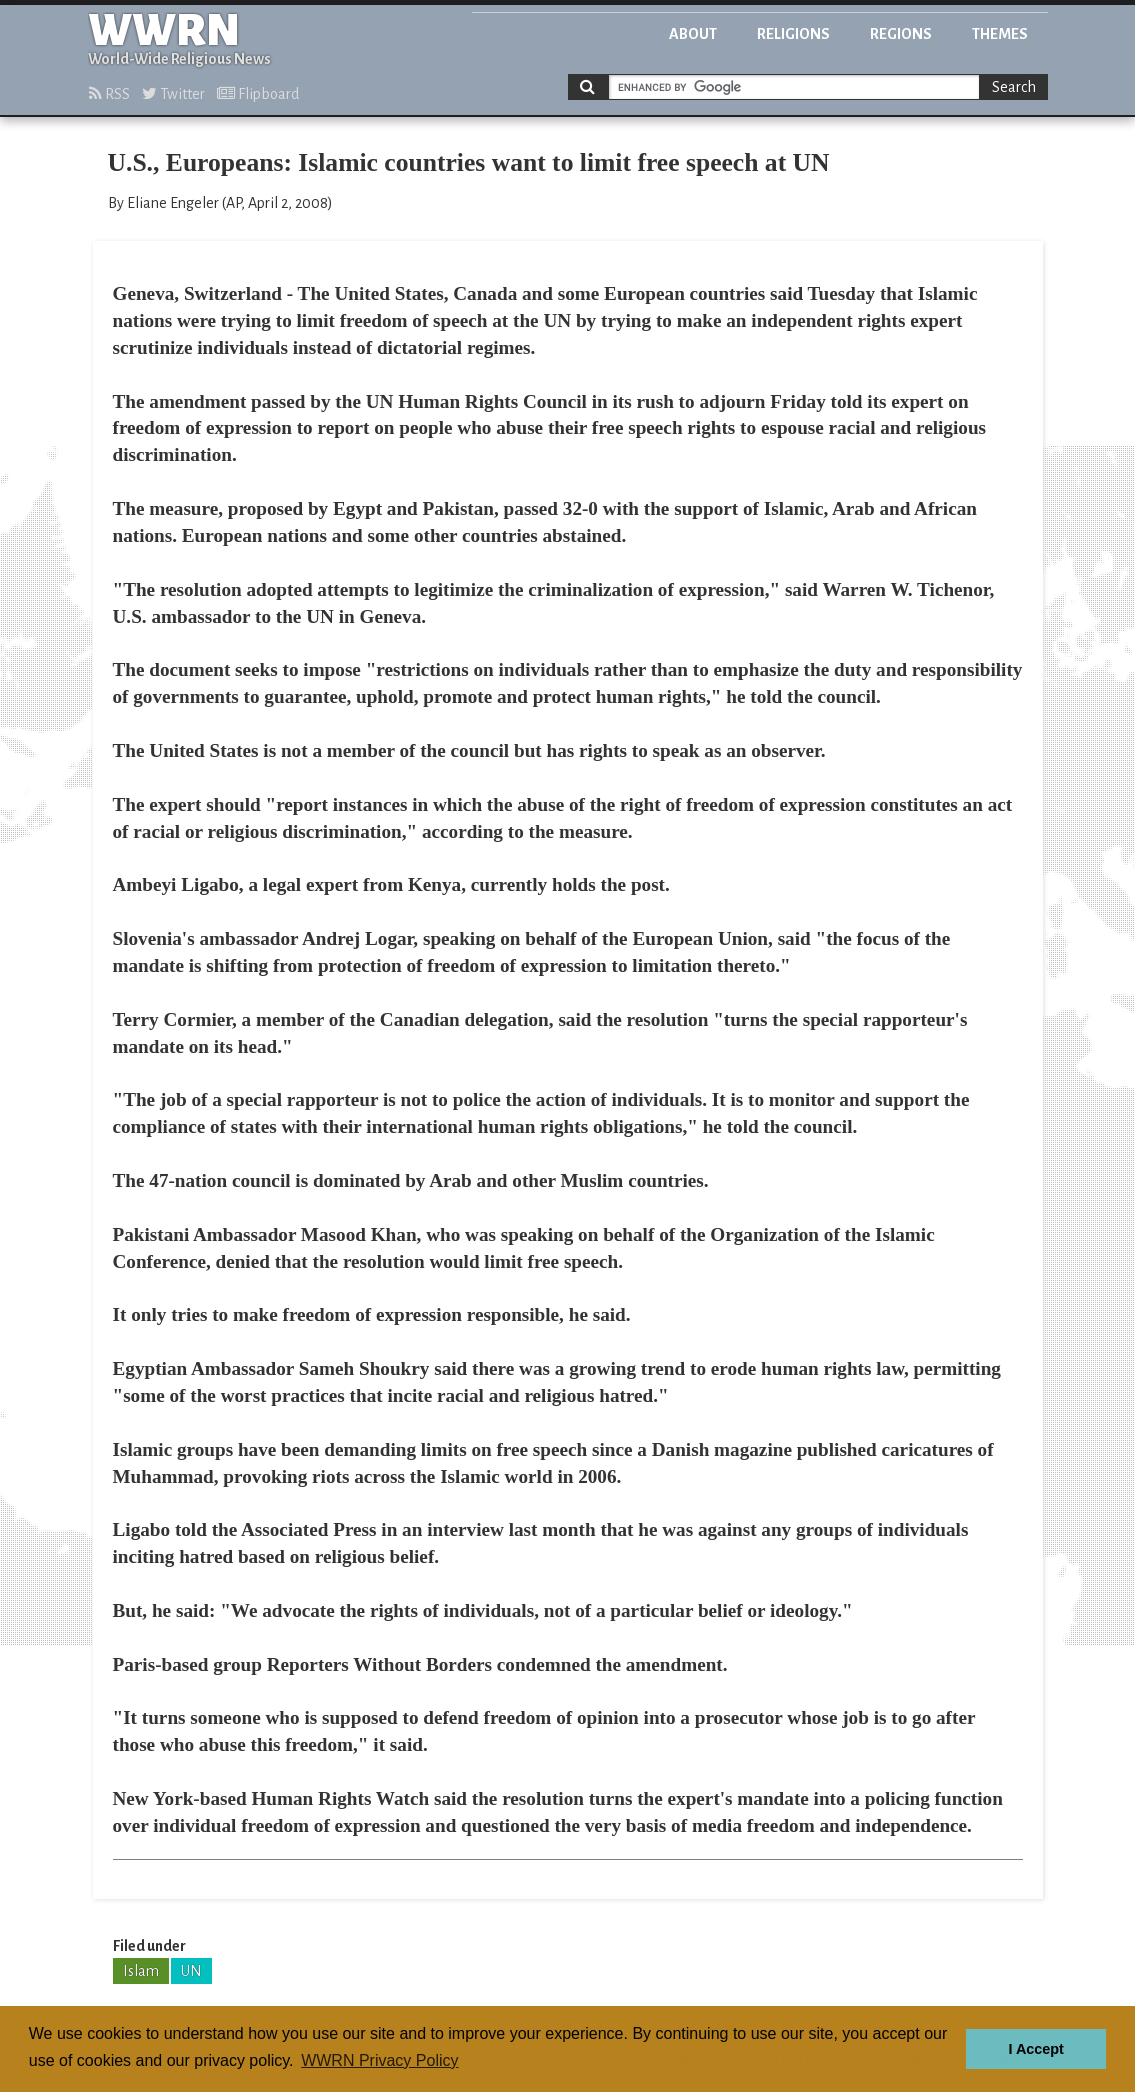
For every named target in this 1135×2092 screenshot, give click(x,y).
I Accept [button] (1035, 2049)
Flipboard (258, 94)
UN (191, 1971)
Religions (793, 34)
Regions (901, 34)
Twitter (173, 94)
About (693, 34)
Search (1014, 87)
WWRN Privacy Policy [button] (379, 2060)
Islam (141, 1971)
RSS (109, 94)
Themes (1000, 34)
